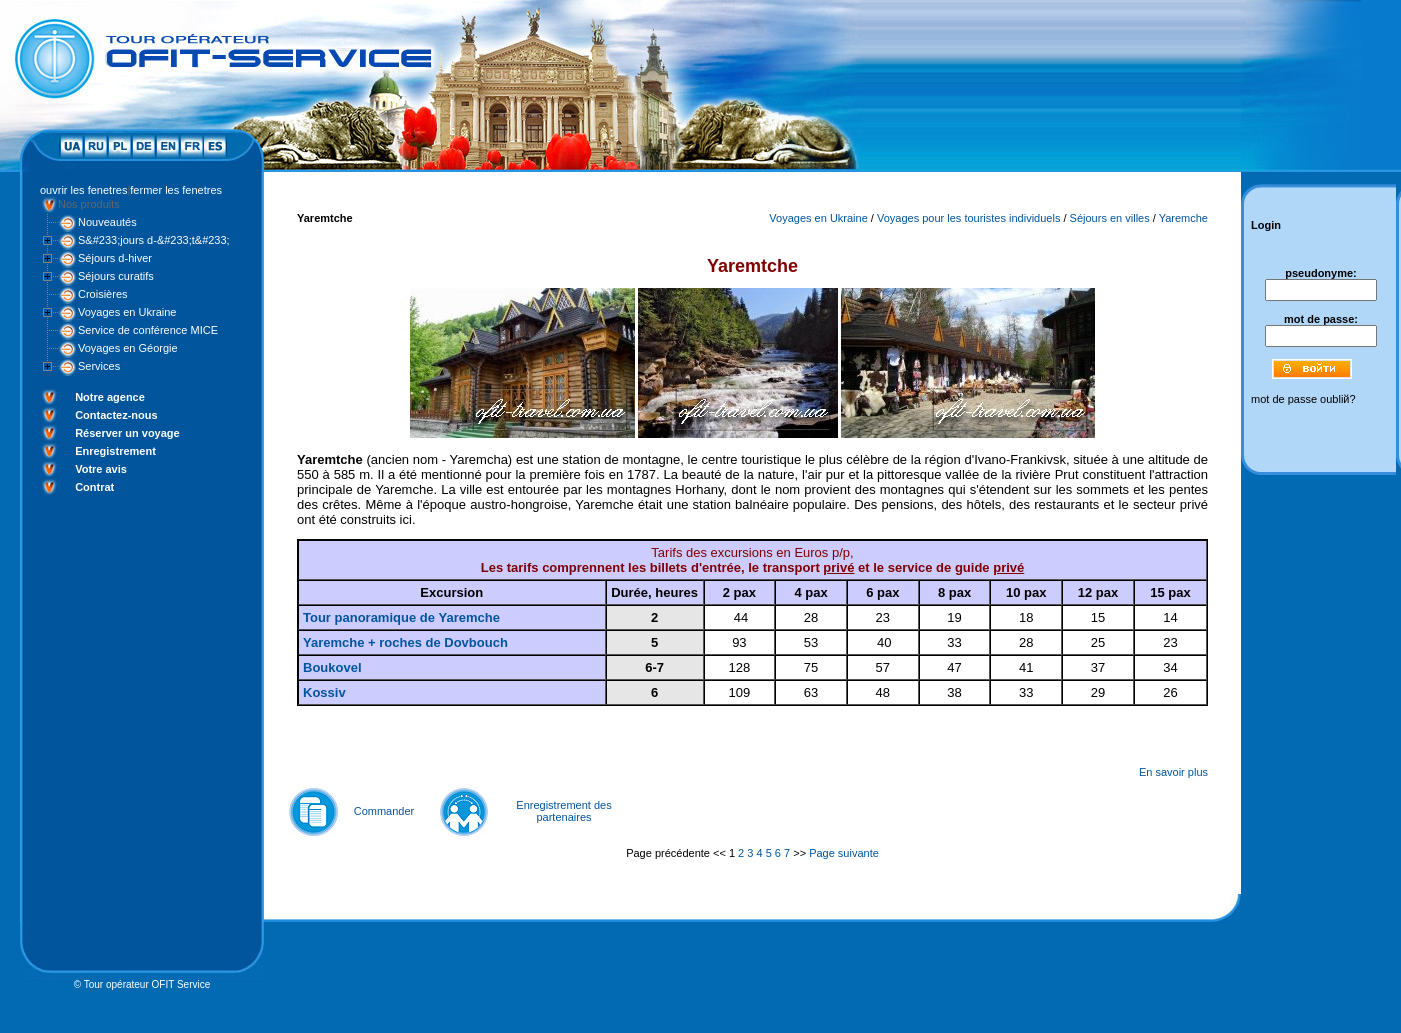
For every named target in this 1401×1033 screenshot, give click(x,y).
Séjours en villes (1110, 218)
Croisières (103, 294)
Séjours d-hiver (115, 258)
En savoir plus (1173, 772)
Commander (384, 811)
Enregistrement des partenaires (563, 811)
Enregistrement (115, 451)
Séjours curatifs (116, 276)
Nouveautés (107, 222)
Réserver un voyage (127, 433)
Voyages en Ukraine (127, 312)
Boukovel (332, 667)
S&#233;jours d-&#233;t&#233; (154, 240)
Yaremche (1183, 218)
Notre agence (110, 397)
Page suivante (844, 853)
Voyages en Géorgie (128, 348)
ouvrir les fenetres (83, 190)
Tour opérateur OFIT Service (147, 984)
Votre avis (101, 469)
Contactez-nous (116, 415)
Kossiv (324, 692)
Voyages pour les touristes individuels (968, 218)
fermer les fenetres (176, 190)
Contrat (94, 487)
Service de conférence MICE (148, 330)
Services (99, 366)
